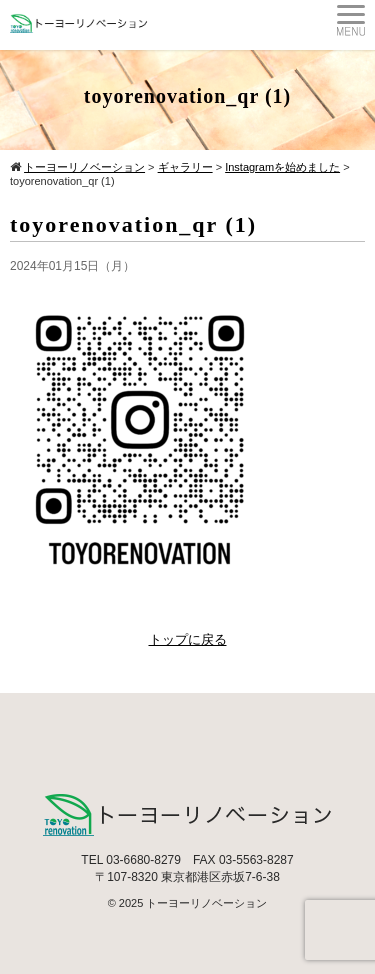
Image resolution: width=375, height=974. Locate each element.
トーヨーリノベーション (206, 903)
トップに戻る (188, 639)
